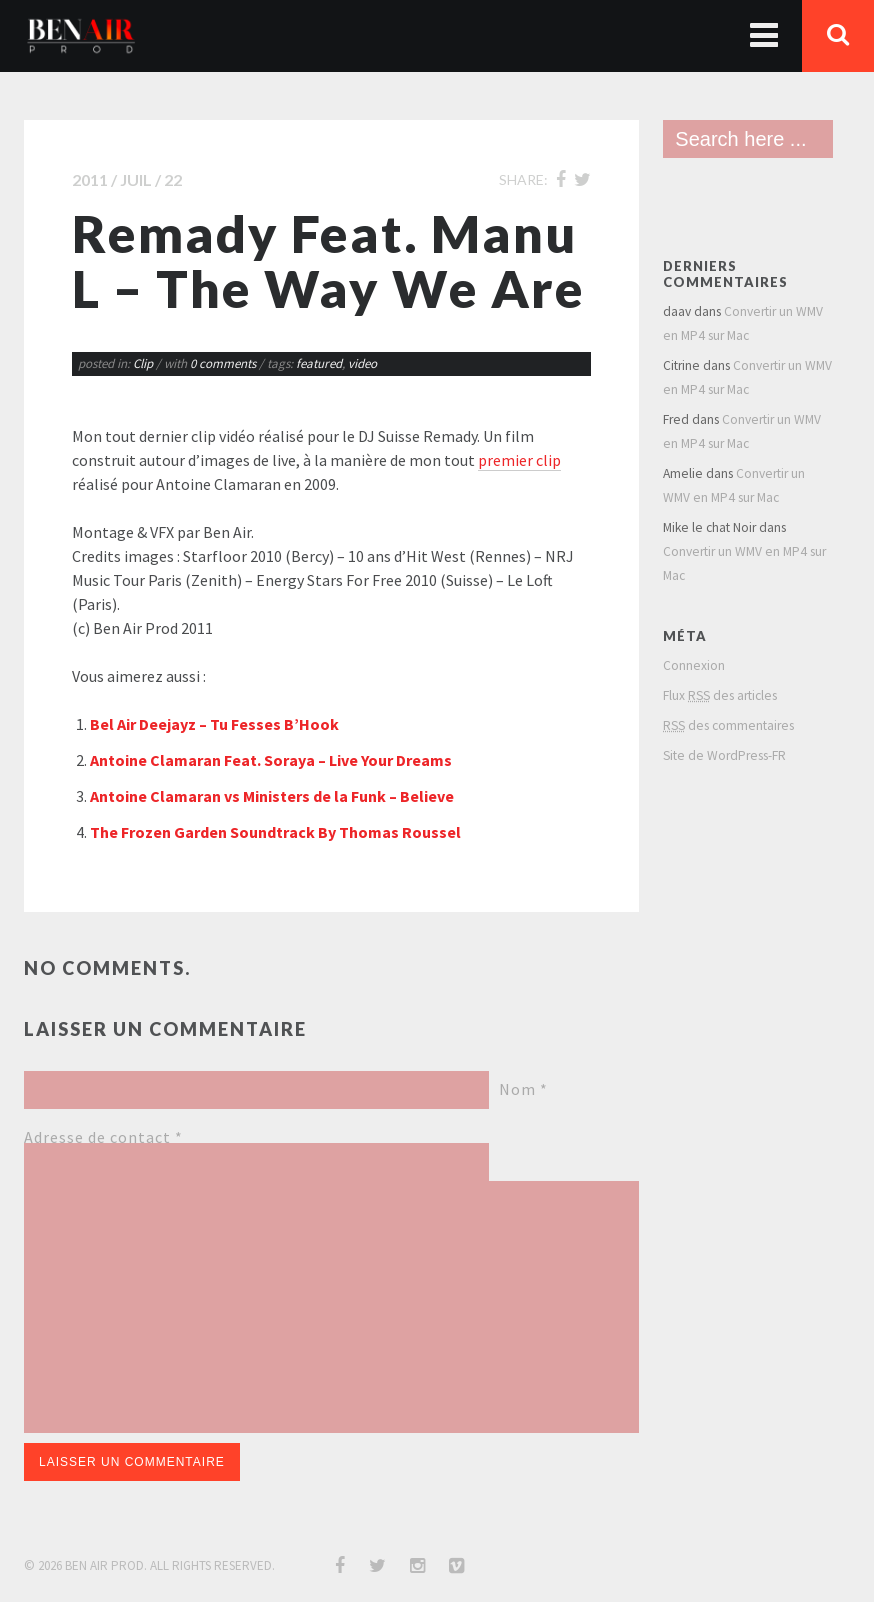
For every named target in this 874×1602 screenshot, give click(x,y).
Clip (143, 363)
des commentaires (728, 725)
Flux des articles (720, 695)
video (362, 363)
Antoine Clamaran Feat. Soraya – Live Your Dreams (271, 760)
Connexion (694, 665)
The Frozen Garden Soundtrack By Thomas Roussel (275, 832)
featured (319, 363)
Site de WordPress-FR (724, 755)
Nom (523, 1089)
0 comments (224, 363)
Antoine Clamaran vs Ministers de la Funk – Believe (272, 796)
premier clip (519, 460)
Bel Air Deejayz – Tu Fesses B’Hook (214, 724)
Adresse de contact (103, 1137)
